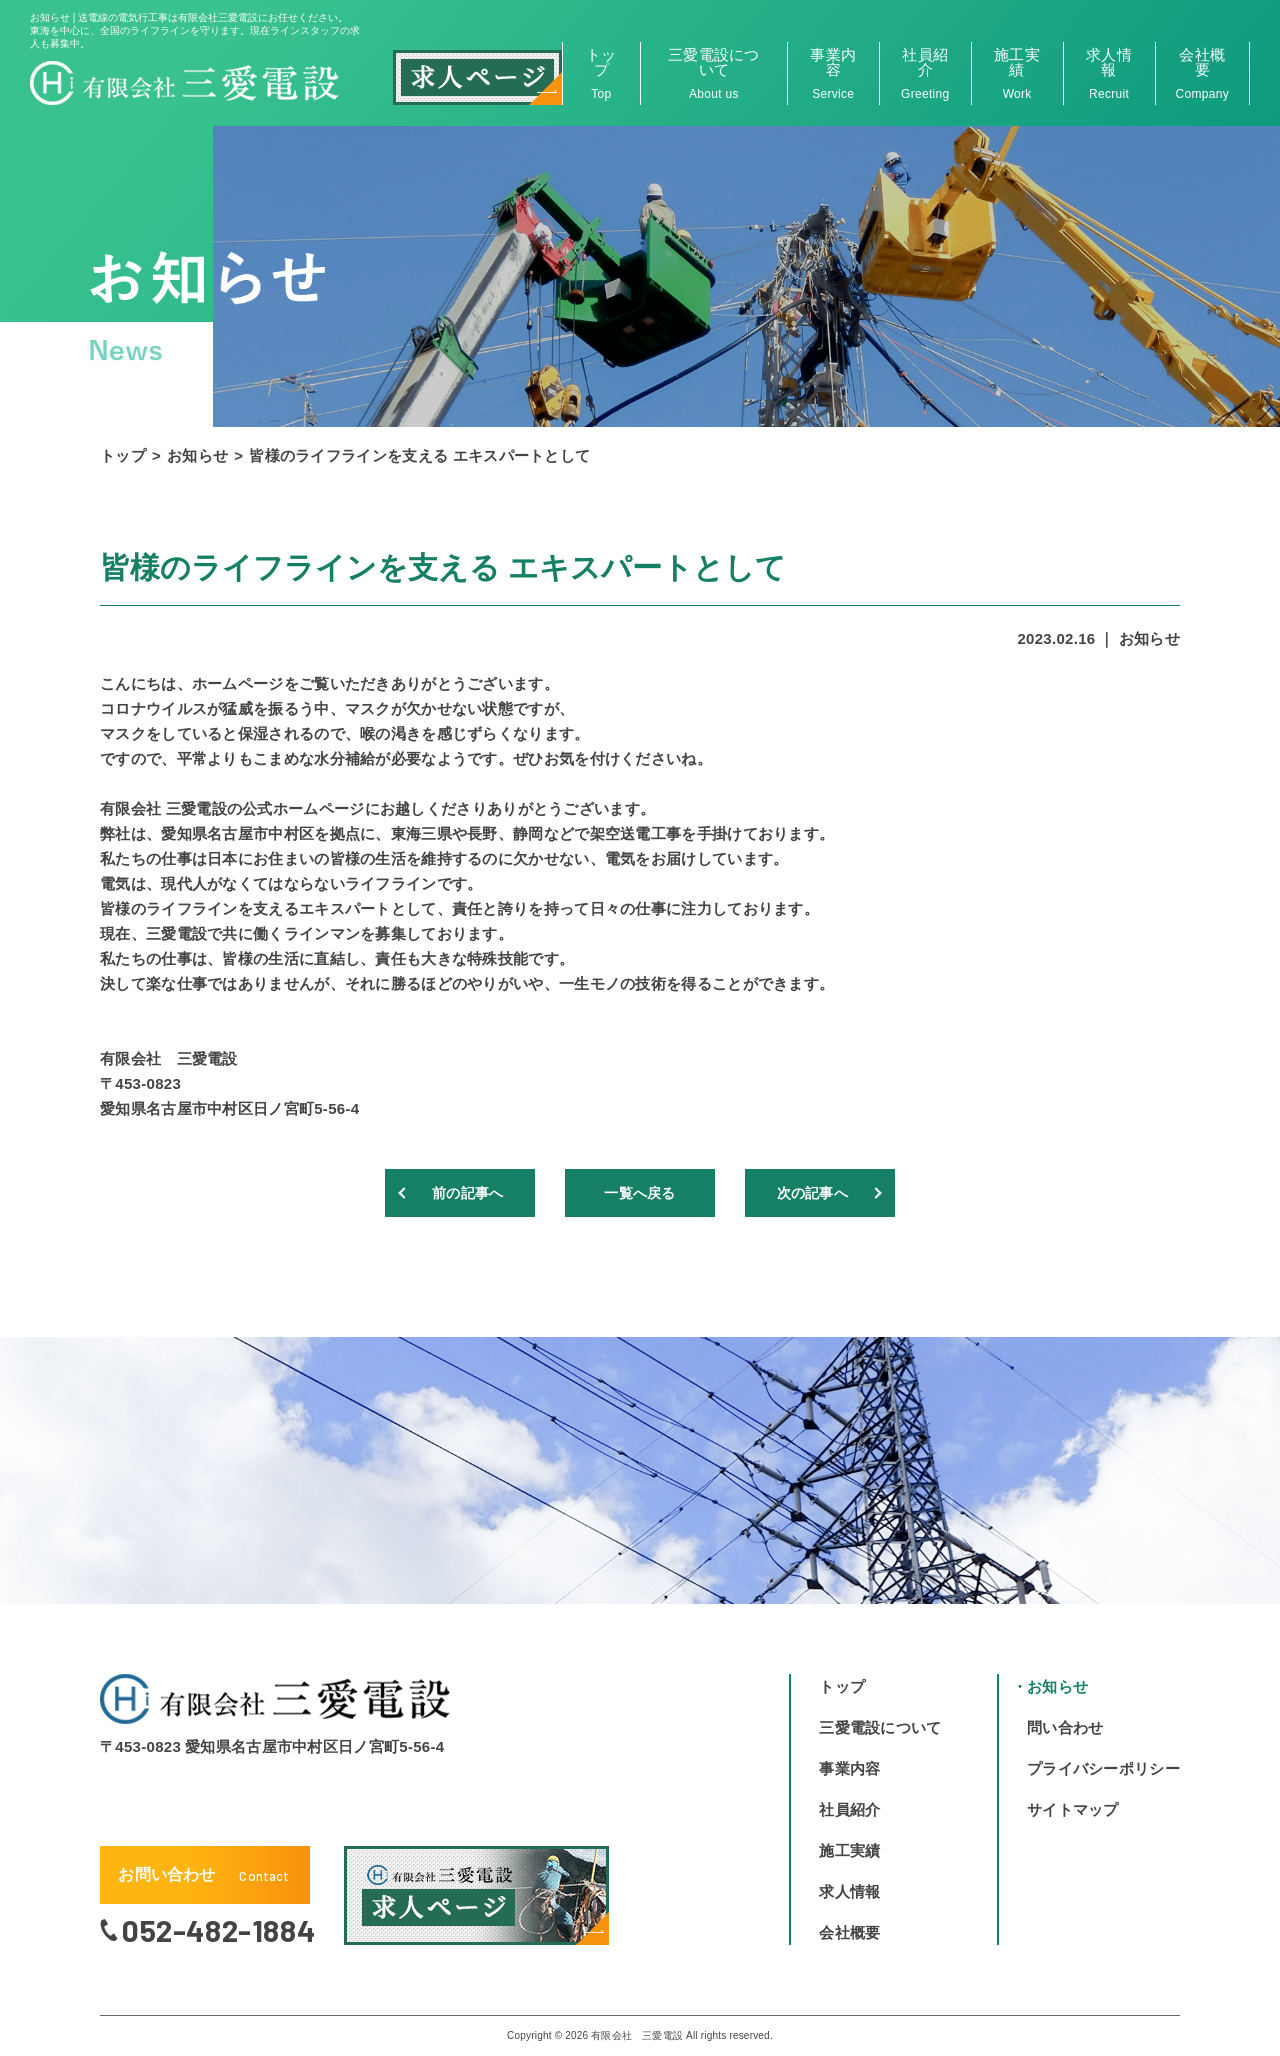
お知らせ (197, 455)
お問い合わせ (203, 1875)
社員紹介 (925, 73)
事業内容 (833, 73)
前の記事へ (470, 1192)
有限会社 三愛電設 (637, 2035)
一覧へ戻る (640, 1192)
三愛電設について (714, 73)
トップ (601, 73)
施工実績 (1017, 73)
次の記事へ (810, 1192)
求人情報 (1109, 73)
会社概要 (1202, 73)
